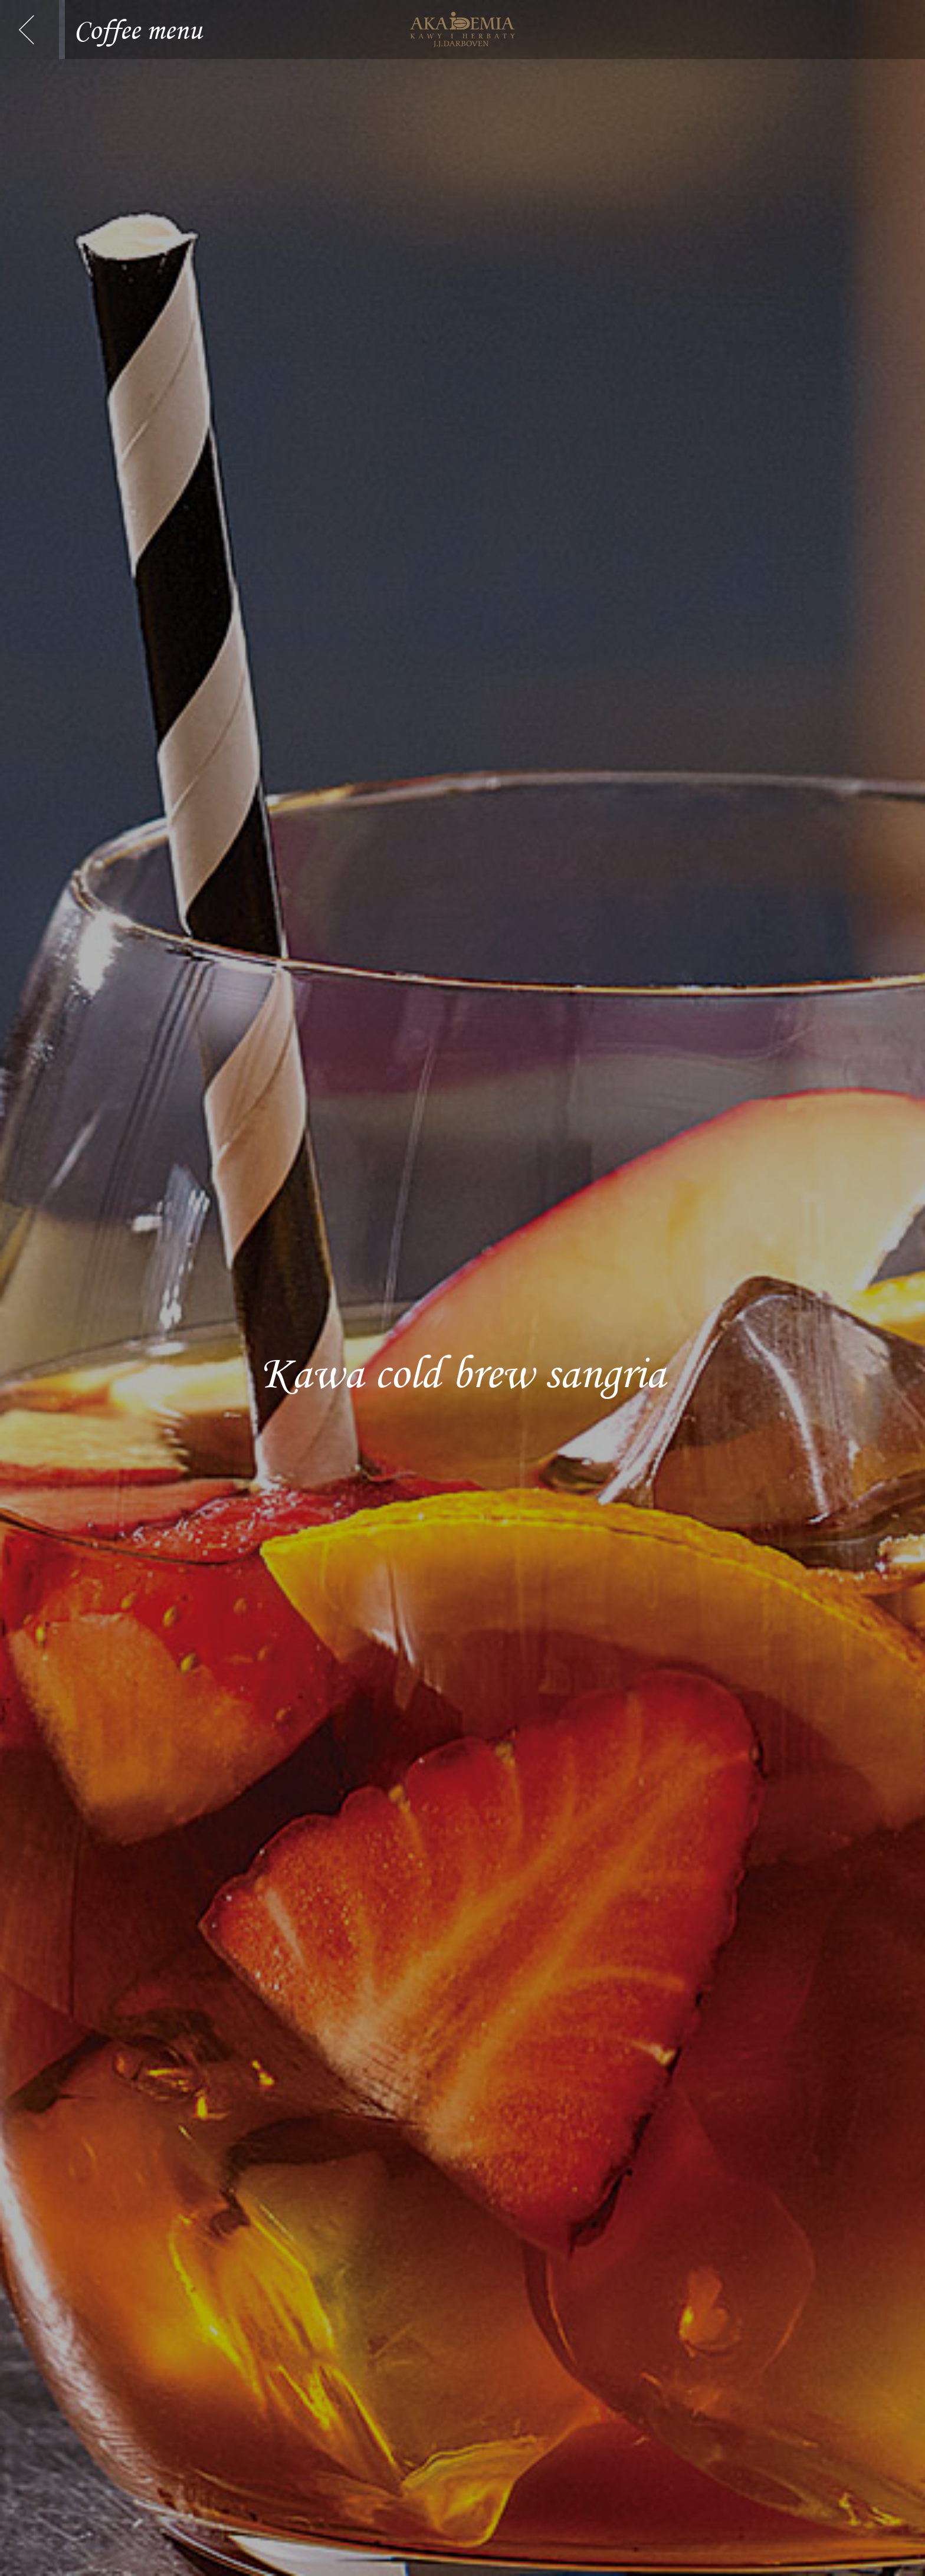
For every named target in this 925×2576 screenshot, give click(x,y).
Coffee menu (138, 26)
